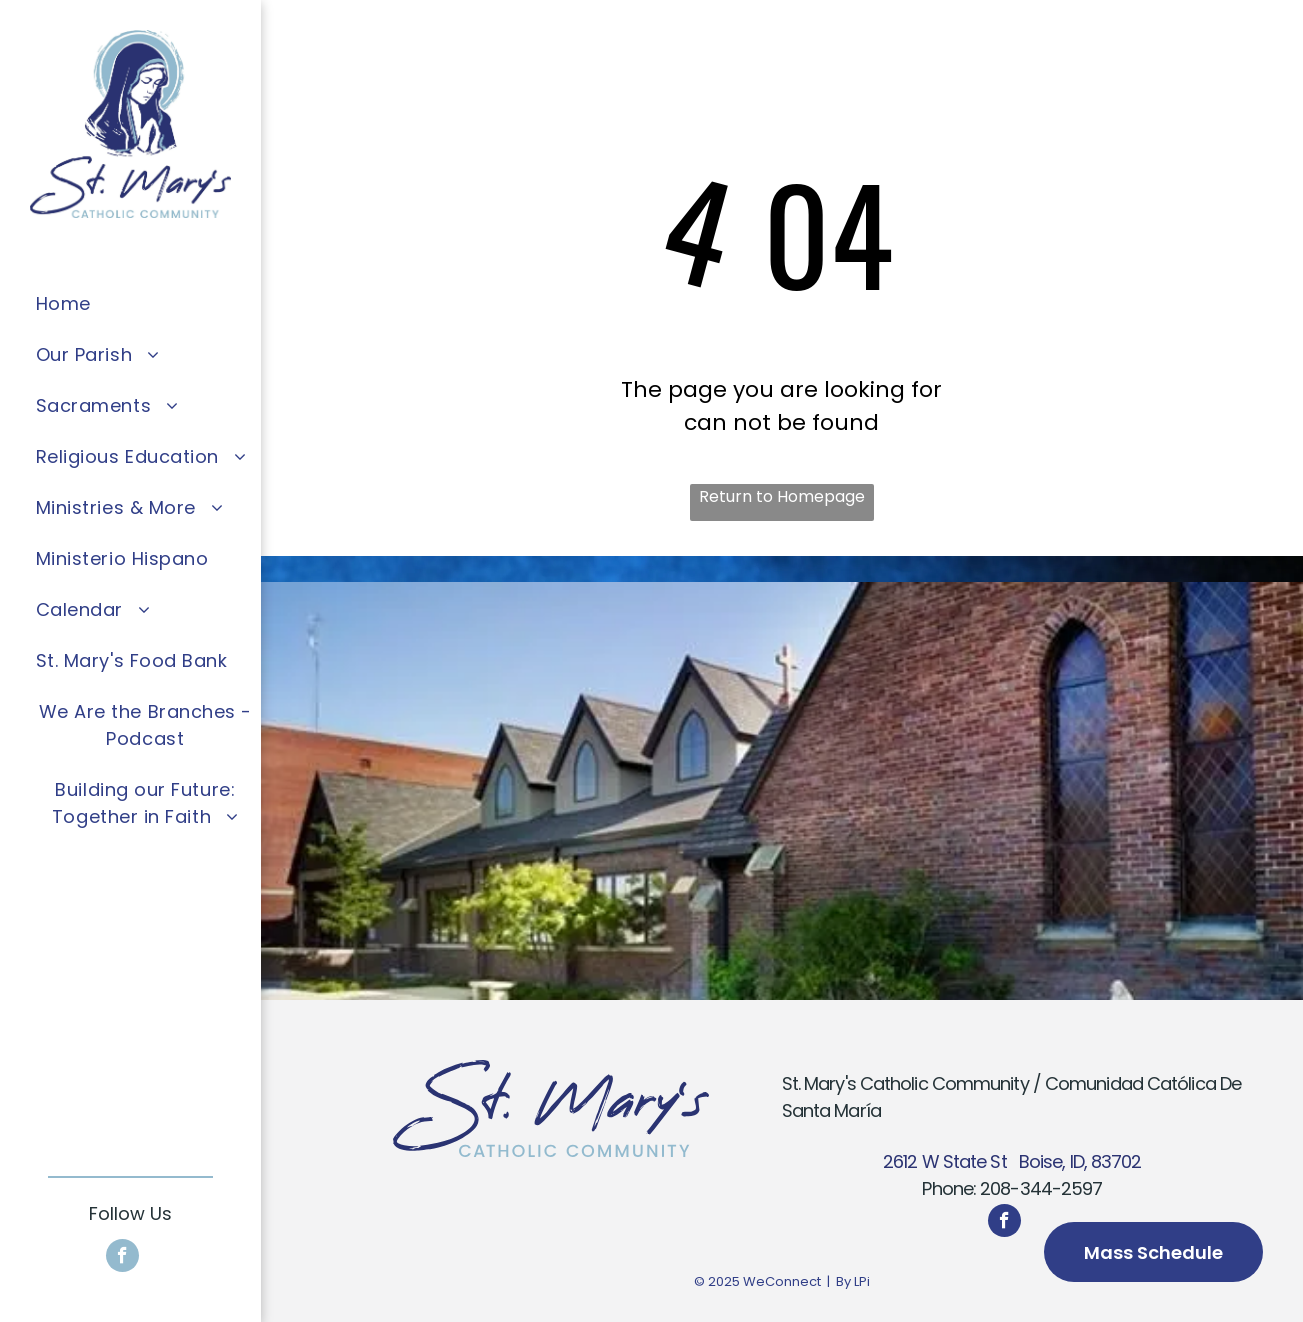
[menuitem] (145, 303)
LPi (862, 1281)
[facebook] (122, 1258)
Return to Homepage (782, 496)
